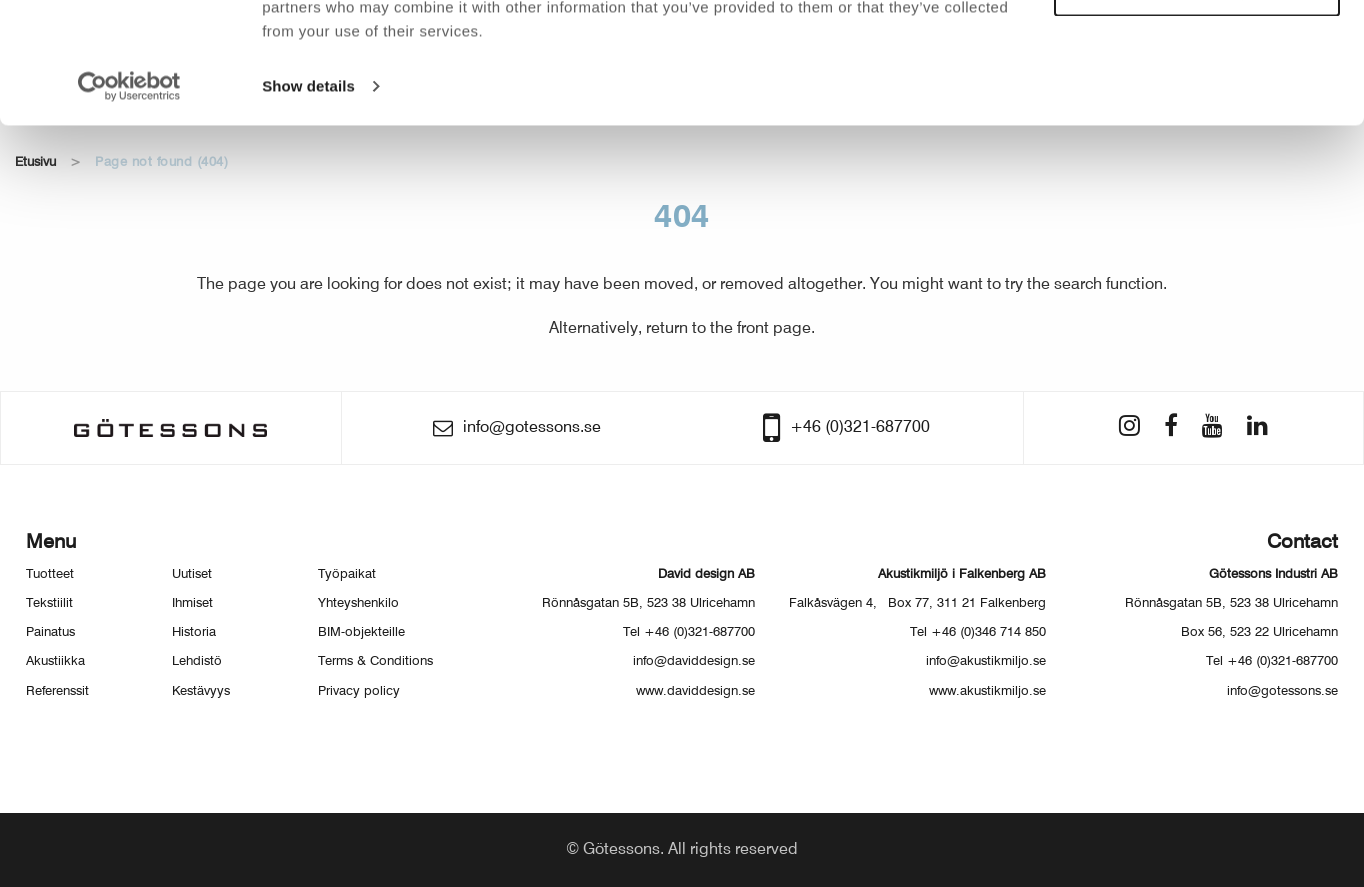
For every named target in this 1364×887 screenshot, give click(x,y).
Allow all (1197, 48)
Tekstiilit (49, 603)
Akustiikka (55, 661)
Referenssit (57, 691)
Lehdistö (197, 661)
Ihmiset (192, 603)
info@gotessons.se (1282, 691)
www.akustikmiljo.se (987, 691)
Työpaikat (347, 574)
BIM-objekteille (361, 632)
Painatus (50, 632)
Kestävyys (201, 691)
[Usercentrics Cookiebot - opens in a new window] (129, 200)
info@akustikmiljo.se (986, 661)
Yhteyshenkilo (358, 603)
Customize (1198, 105)
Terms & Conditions (375, 661)
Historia (194, 632)
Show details (308, 199)
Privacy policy (359, 691)
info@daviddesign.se (694, 661)
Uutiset (192, 574)
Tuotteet (50, 574)
